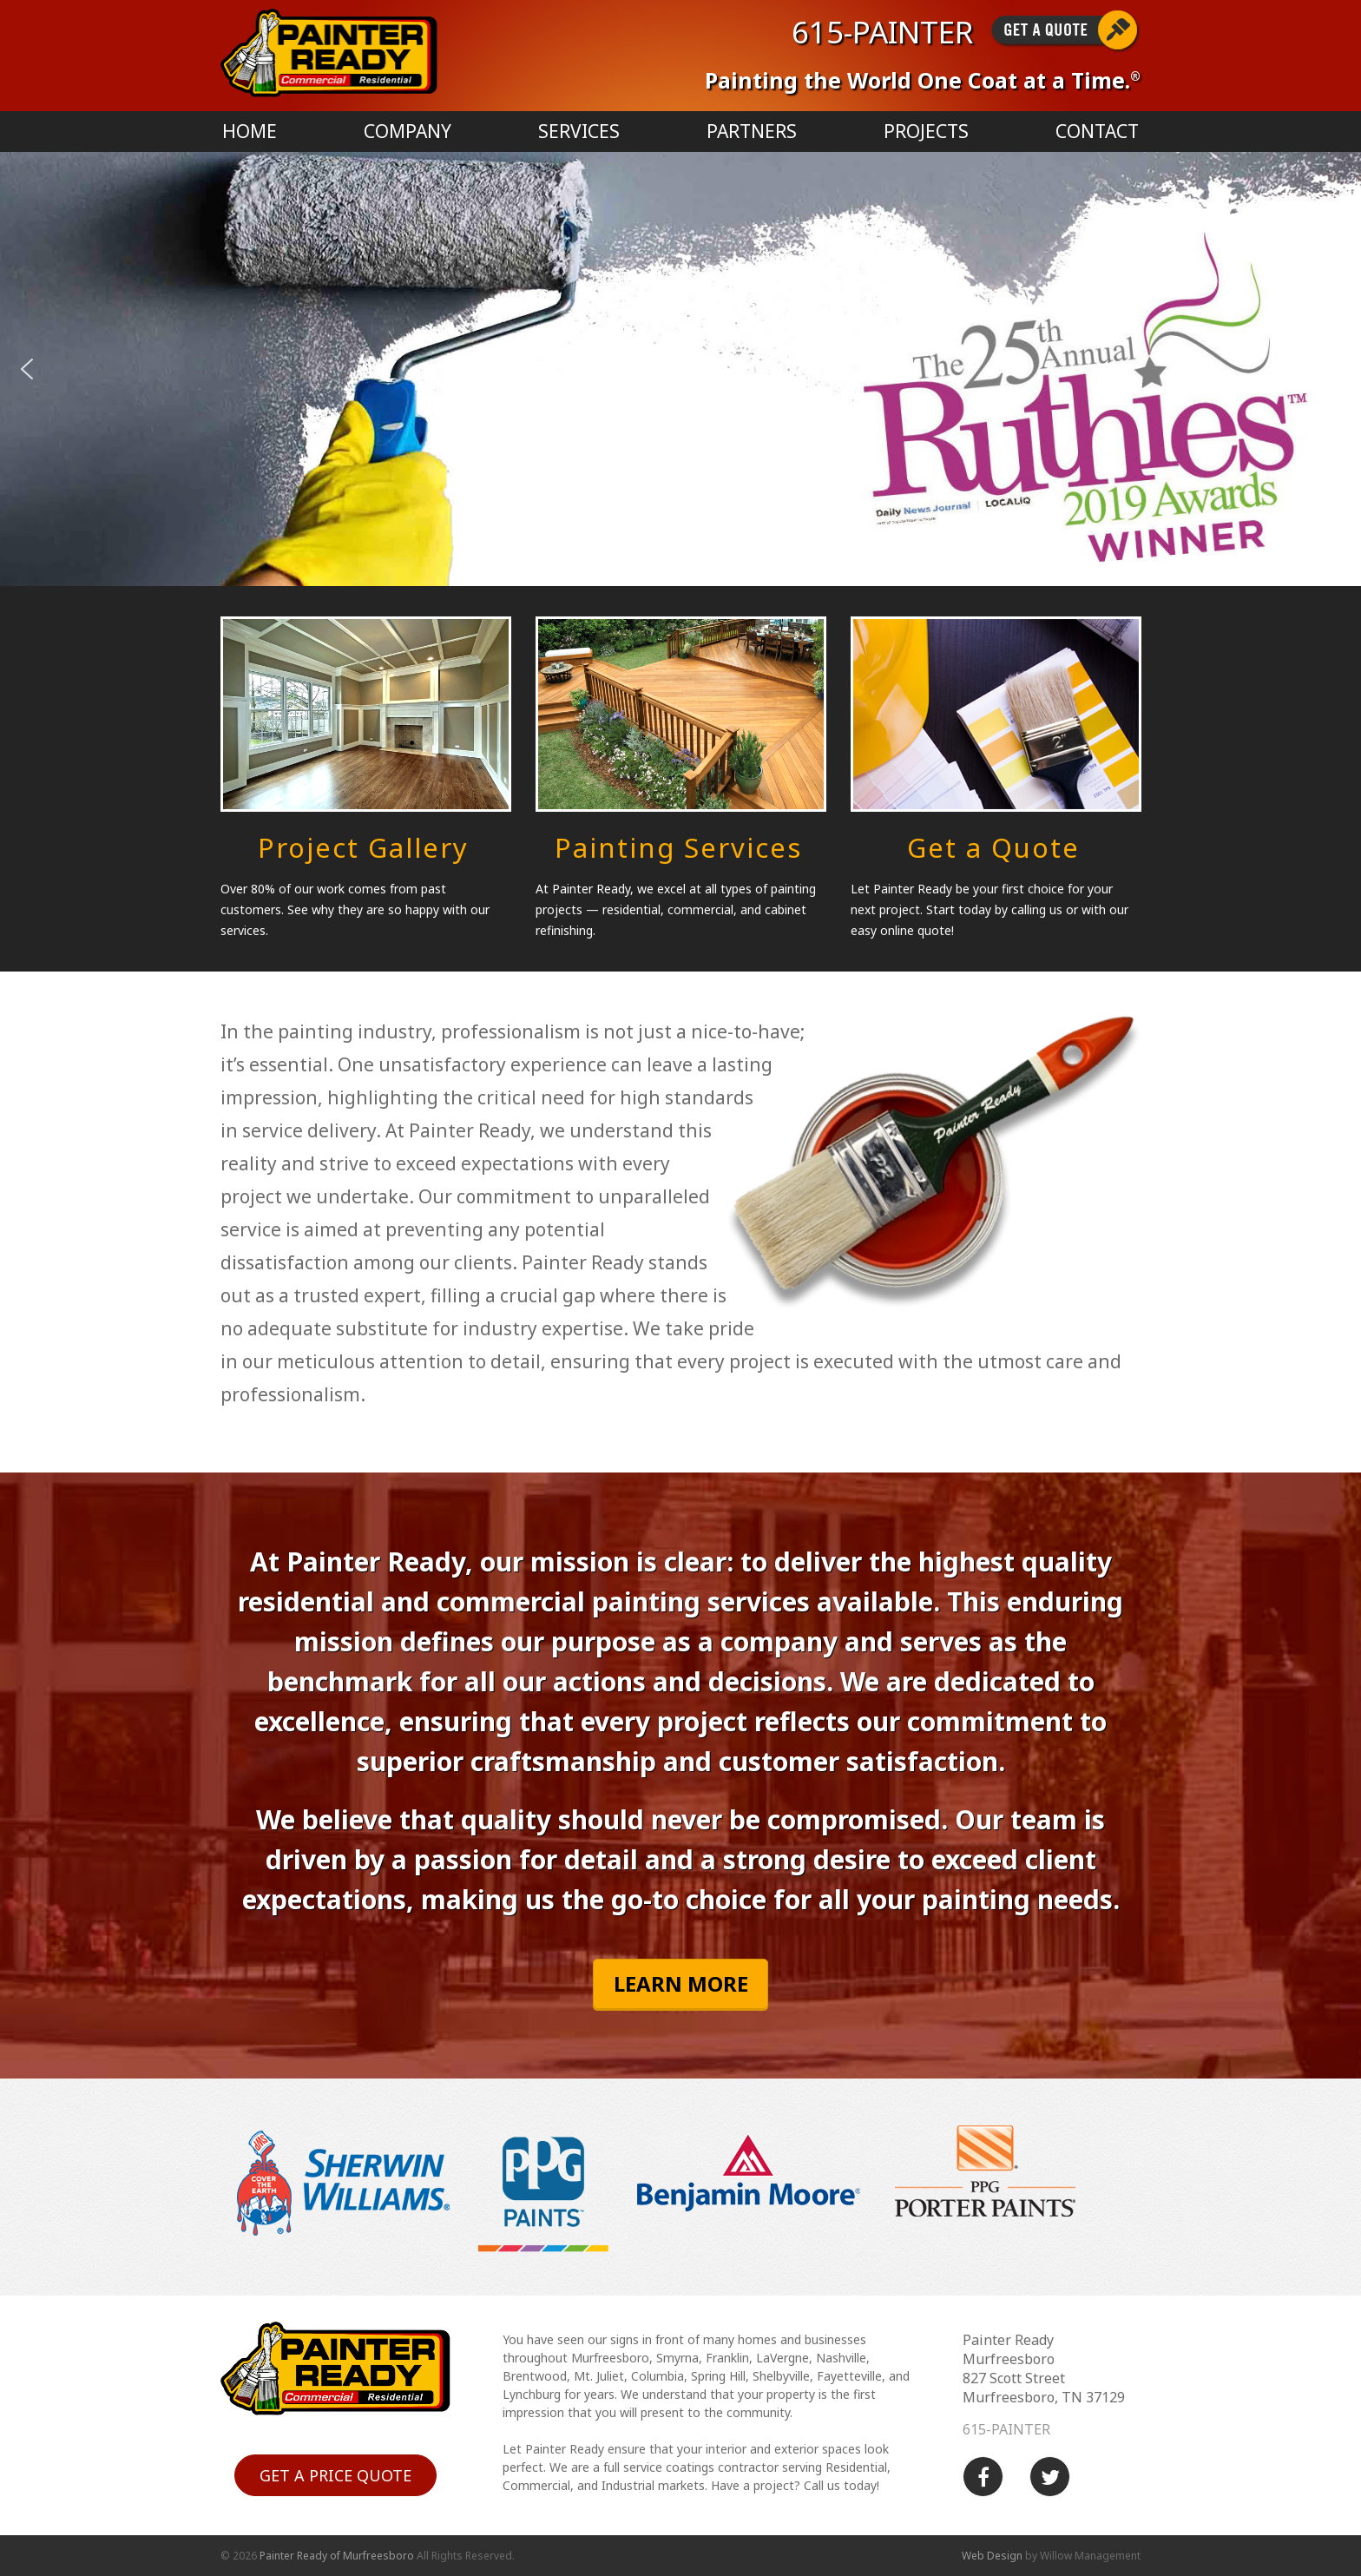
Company (407, 131)
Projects (926, 131)
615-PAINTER (882, 31)
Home (249, 131)
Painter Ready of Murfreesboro (337, 2555)
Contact (1097, 131)
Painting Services (678, 847)
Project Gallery (363, 847)
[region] (680, 369)
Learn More (681, 1983)
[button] (27, 369)
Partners (752, 131)
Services (579, 131)
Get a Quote (993, 847)
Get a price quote (335, 2475)
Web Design (992, 2555)
